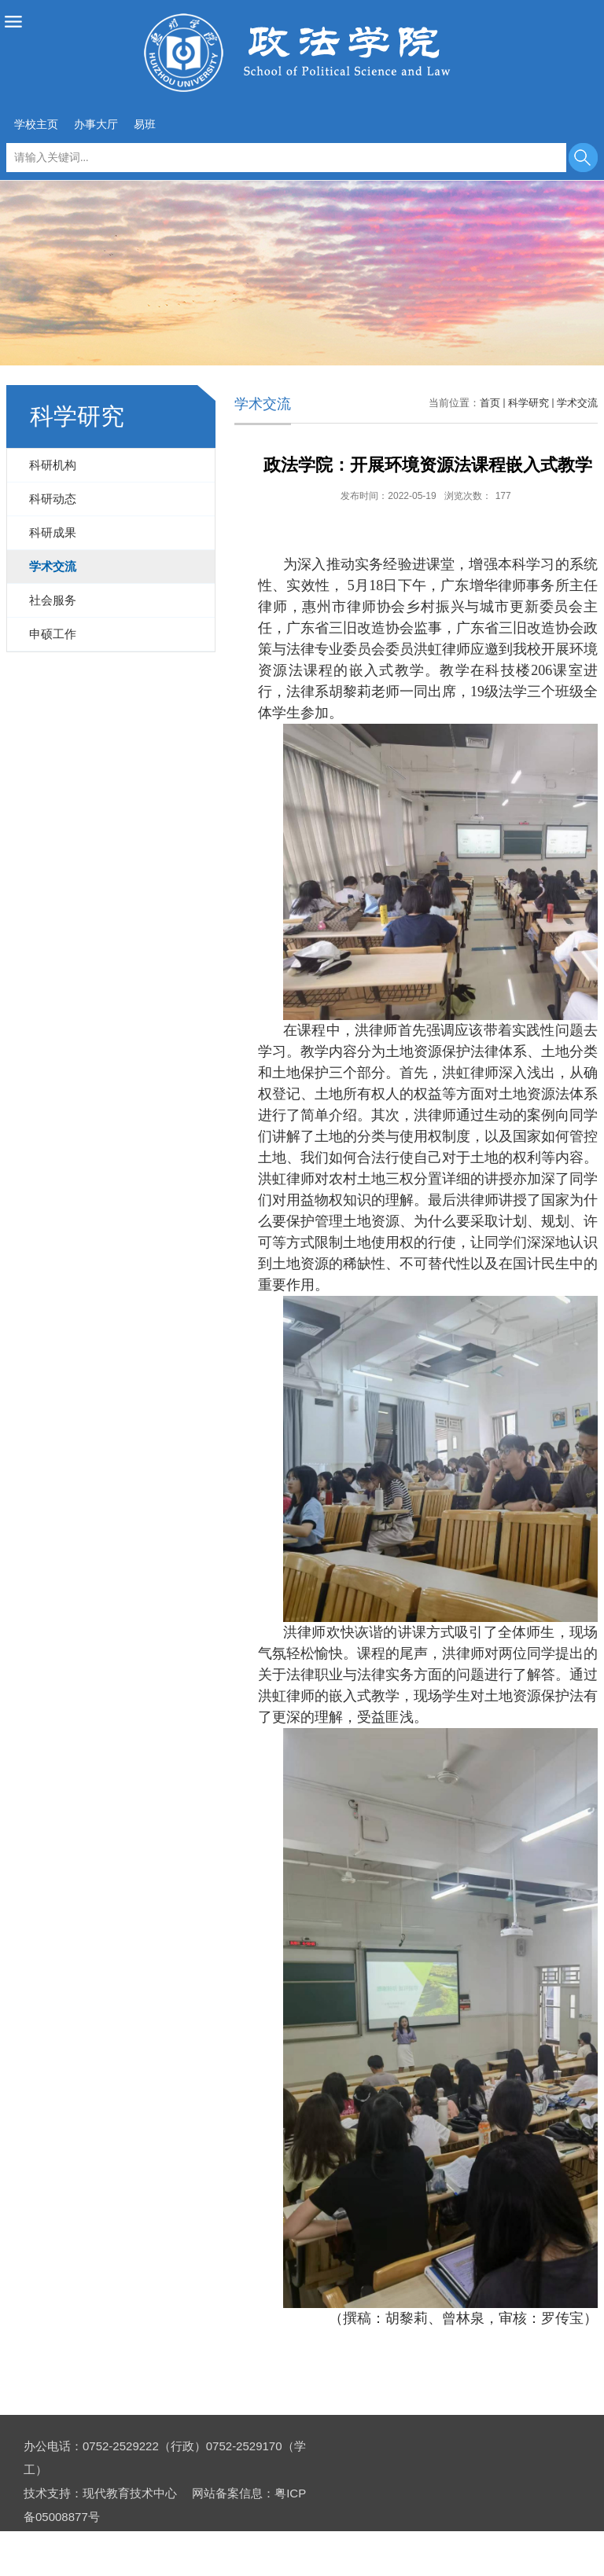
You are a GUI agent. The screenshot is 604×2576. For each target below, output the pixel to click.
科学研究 (528, 403)
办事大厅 (96, 124)
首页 (490, 403)
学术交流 (577, 403)
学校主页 (36, 124)
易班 (145, 124)
